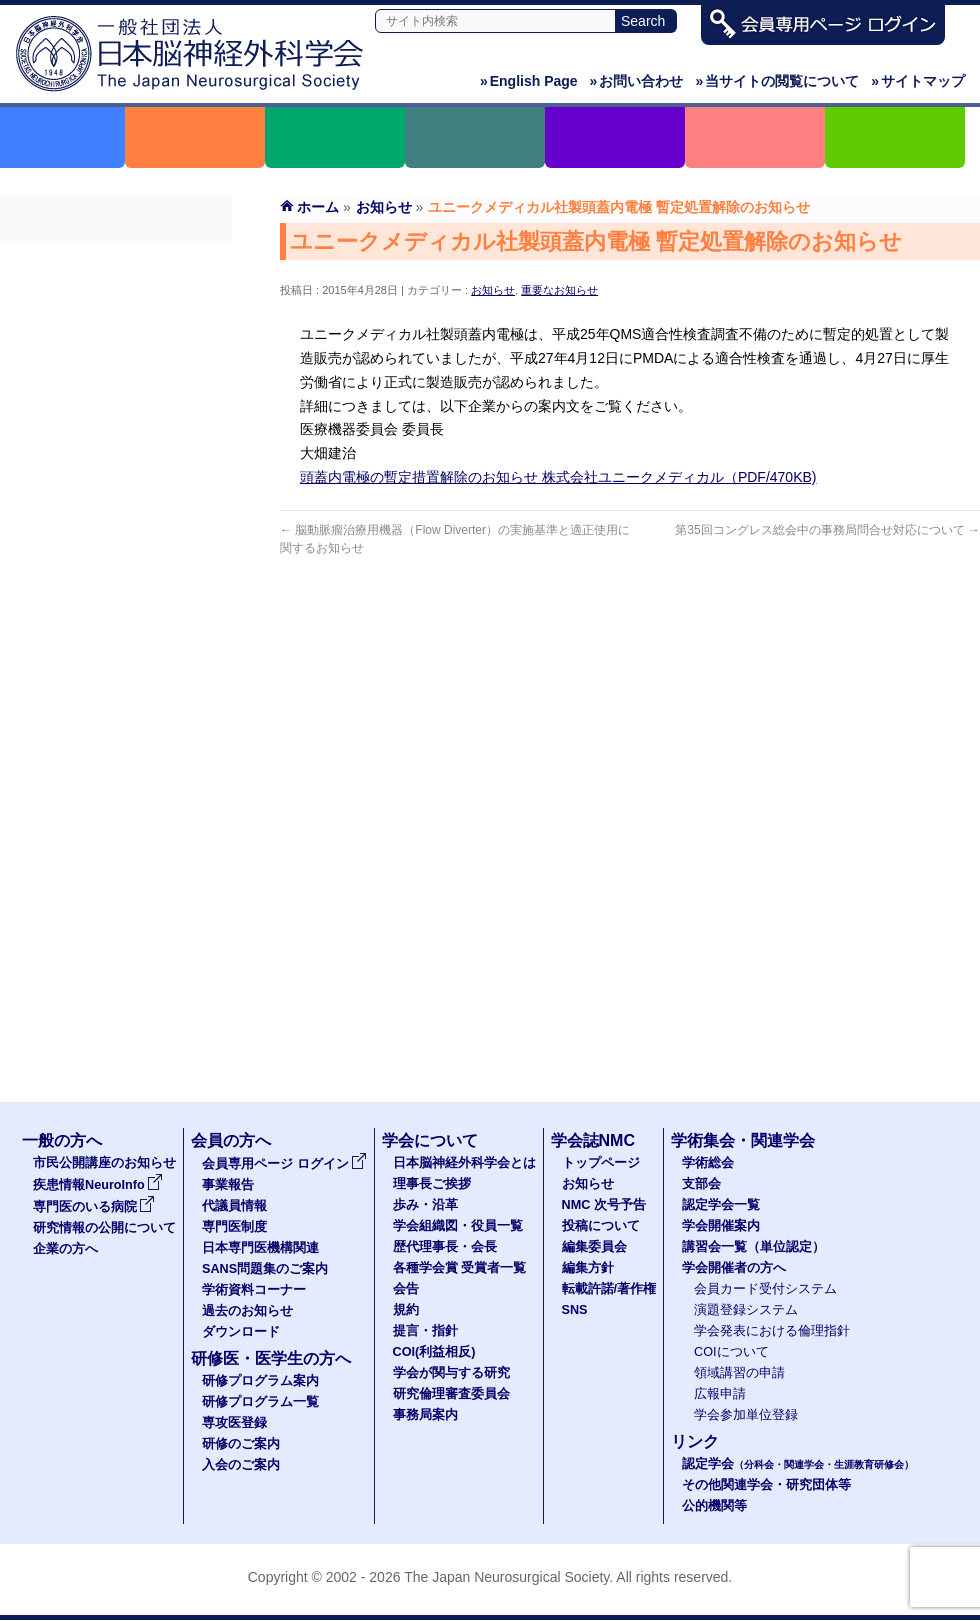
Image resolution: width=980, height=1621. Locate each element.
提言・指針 (425, 1331)
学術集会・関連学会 (743, 1140)
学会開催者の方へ (734, 1268)
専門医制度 (116, 369)
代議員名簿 (116, 333)
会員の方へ (231, 1140)
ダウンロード (116, 549)
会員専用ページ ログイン (116, 261)
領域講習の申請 (739, 1373)
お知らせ (493, 290)
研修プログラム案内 (260, 1381)
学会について (430, 1140)
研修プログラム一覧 (260, 1402)
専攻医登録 (234, 1423)
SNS (575, 1310)
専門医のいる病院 (94, 1207)
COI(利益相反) (434, 1352)
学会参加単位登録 (746, 1415)
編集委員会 (594, 1247)
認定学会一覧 (721, 1205)
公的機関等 (714, 1506)
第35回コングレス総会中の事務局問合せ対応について (827, 530)
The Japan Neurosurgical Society (506, 1577)
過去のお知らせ (116, 513)
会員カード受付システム (765, 1289)
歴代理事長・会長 (445, 1247)
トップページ (601, 1163)
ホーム (318, 207)
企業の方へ (65, 1249)
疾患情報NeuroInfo (98, 1185)
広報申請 (720, 1394)
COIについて (731, 1352)
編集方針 (588, 1268)
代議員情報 (234, 1206)
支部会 (701, 1184)
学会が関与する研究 (451, 1373)
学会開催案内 (721, 1226)
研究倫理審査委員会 (451, 1394)
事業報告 (116, 297)
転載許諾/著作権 (609, 1289)
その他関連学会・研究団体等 (766, 1485)
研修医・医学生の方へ (271, 1358)
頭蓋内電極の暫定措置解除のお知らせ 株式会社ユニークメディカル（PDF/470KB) (558, 477)
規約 (406, 1310)
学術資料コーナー (116, 477)
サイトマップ (918, 81)
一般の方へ (62, 1140)
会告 (406, 1289)
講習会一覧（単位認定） (753, 1247)
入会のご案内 (241, 1465)
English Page (529, 81)
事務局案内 (425, 1415)
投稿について (601, 1226)
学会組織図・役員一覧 (458, 1226)
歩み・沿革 (425, 1205)
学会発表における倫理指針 (772, 1331)
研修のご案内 (241, 1444)
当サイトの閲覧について (777, 81)
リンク (695, 1441)
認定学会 (798, 1464)
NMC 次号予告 (604, 1205)
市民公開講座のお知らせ (104, 1163)
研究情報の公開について (104, 1228)
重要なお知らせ (559, 290)
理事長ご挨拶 (432, 1184)
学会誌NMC (593, 1140)
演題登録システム (746, 1310)
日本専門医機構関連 (116, 405)
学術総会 (708, 1163)
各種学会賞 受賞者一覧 (460, 1268)
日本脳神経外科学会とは (464, 1163)
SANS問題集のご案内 (116, 441)
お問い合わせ (637, 81)
